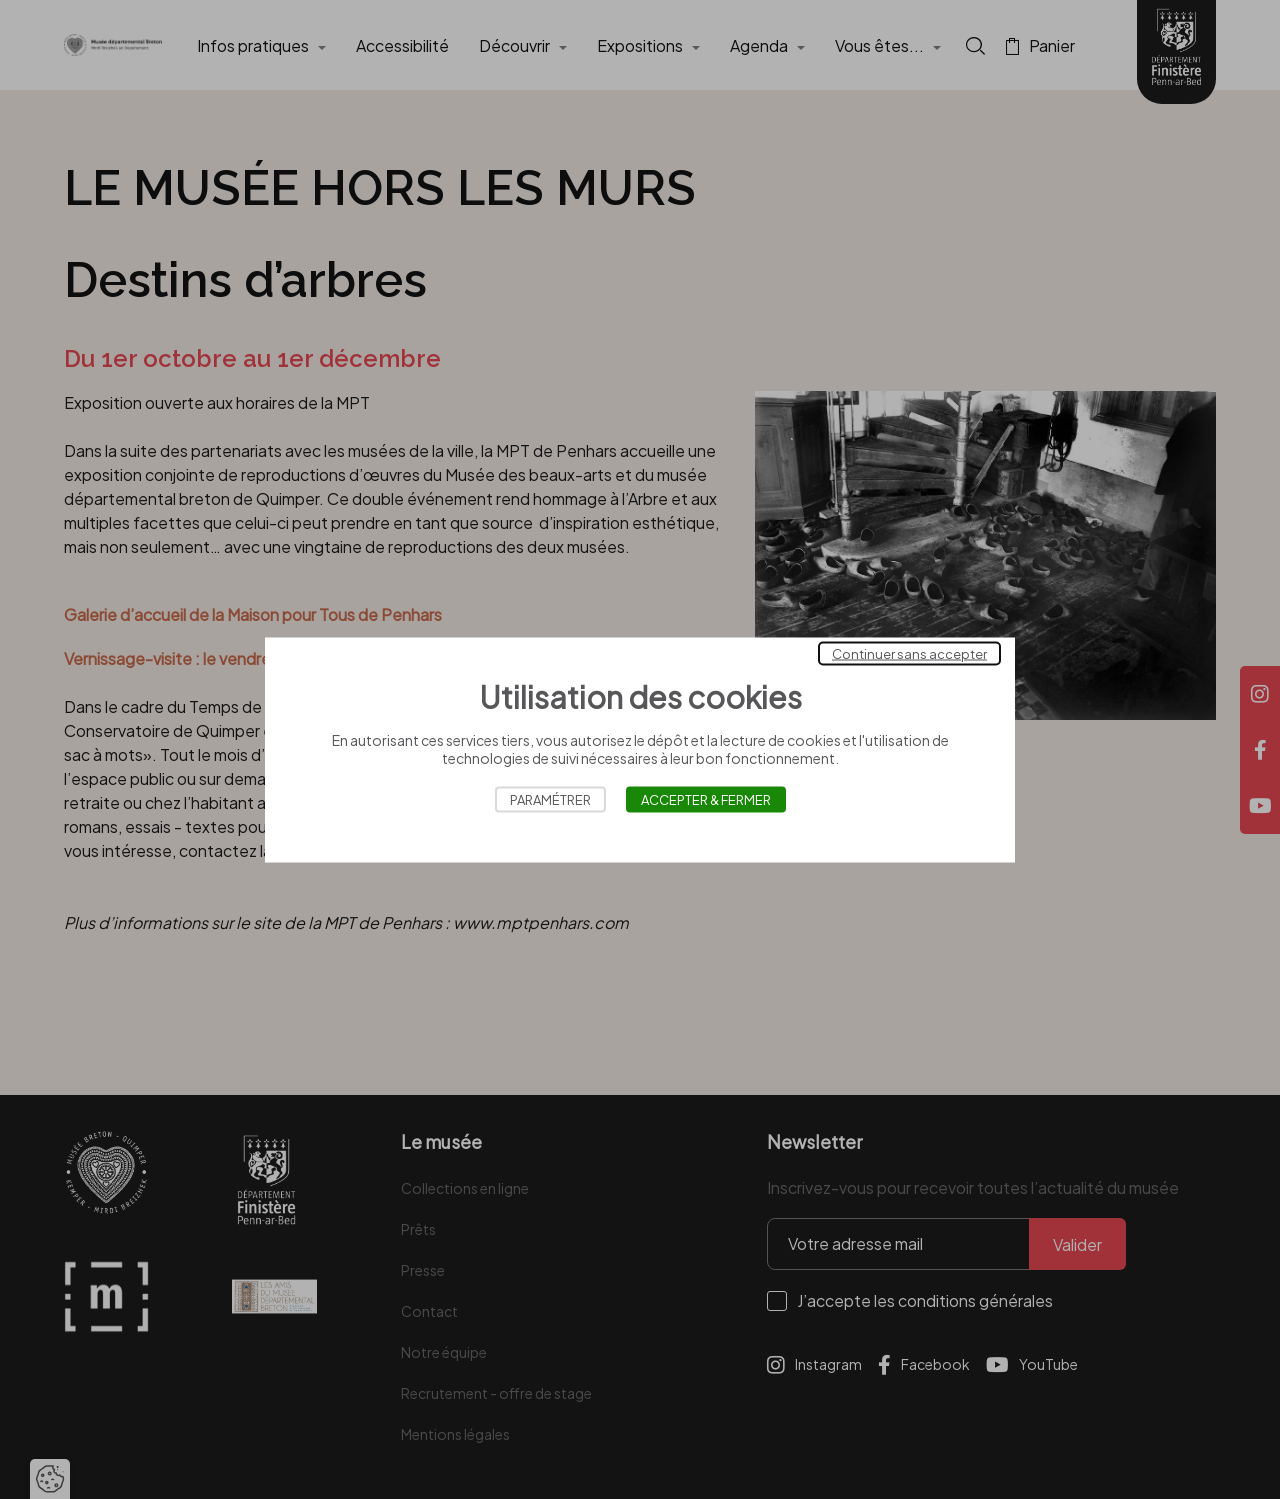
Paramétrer (550, 799)
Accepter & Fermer (706, 799)
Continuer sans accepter (909, 653)
